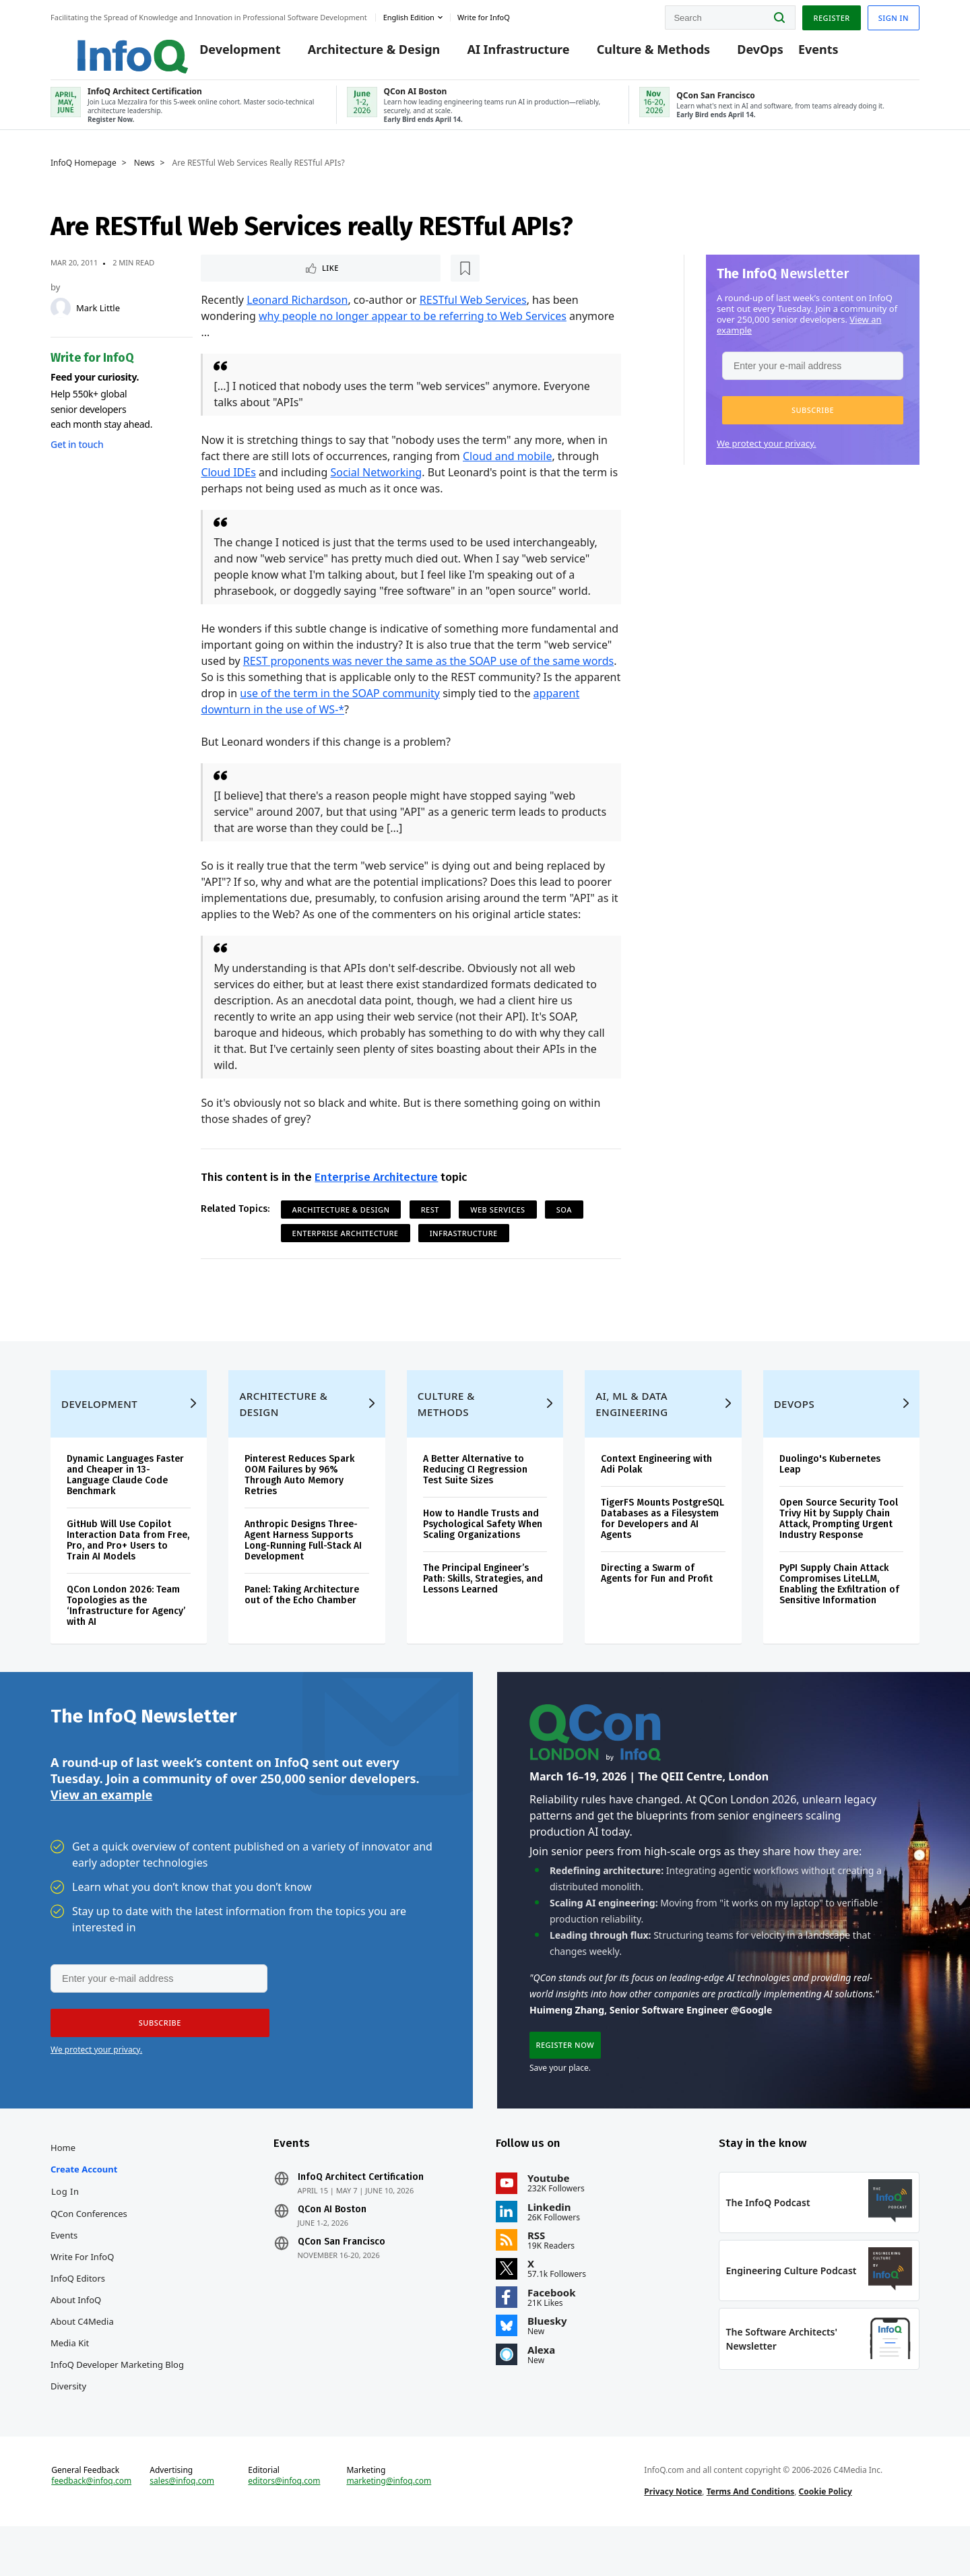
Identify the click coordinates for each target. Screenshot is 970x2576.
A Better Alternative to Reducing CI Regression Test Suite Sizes (475, 1499)
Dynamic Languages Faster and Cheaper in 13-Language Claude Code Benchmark (125, 1504)
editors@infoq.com (284, 2527)
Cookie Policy (825, 2538)
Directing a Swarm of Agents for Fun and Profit (657, 1603)
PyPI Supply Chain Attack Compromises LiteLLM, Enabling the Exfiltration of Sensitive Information (839, 1614)
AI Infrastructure (502, 55)
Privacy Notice (673, 2538)
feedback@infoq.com (91, 2527)
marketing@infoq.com (388, 2527)
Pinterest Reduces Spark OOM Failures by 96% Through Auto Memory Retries (299, 1504)
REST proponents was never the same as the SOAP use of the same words (428, 672)
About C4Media (82, 2360)
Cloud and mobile (507, 467)
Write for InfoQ (82, 2296)
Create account (84, 2208)
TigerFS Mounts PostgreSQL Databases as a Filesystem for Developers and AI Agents (662, 1548)
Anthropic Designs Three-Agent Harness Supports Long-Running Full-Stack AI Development (303, 1570)
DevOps (744, 55)
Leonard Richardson (297, 311)
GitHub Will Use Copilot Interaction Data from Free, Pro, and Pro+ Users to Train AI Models (128, 1570)
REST (430, 1221)
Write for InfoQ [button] (483, 16)
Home (63, 2187)
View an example (101, 1828)
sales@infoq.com (182, 2527)
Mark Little (98, 318)
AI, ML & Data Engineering (631, 1433)
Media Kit (70, 2382)
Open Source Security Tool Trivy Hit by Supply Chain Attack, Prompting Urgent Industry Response (838, 1548)
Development (223, 55)
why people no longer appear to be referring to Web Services (413, 327)
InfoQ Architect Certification (361, 2216)
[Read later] (281, 279)
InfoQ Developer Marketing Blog (117, 2403)
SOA (564, 1221)
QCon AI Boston (332, 2248)
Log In (65, 2230)
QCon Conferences (89, 2253)
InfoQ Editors (78, 2317)
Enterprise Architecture (376, 1189)
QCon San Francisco (341, 2281)
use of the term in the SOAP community (340, 704)
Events (801, 55)
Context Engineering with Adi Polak (656, 1494)
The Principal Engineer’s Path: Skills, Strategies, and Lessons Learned (483, 1608)
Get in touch (77, 454)
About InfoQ (76, 2339)
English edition (408, 16)
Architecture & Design (357, 55)
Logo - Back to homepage (106, 48)
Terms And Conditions (751, 2538)
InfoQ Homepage (84, 173)
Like (236, 278)
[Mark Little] (61, 318)
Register (831, 16)
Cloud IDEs (228, 483)
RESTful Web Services (473, 311)
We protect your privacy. (766, 453)
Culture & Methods (636, 55)
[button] (812, 420)
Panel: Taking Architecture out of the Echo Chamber (302, 1624)
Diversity (68, 2425)
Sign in (893, 16)
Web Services (497, 1221)
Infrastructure (464, 1244)
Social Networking (376, 483)
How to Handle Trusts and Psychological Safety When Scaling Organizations (482, 1553)
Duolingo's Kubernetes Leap (829, 1494)
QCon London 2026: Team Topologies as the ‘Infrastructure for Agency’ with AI (126, 1635)
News (144, 173)
